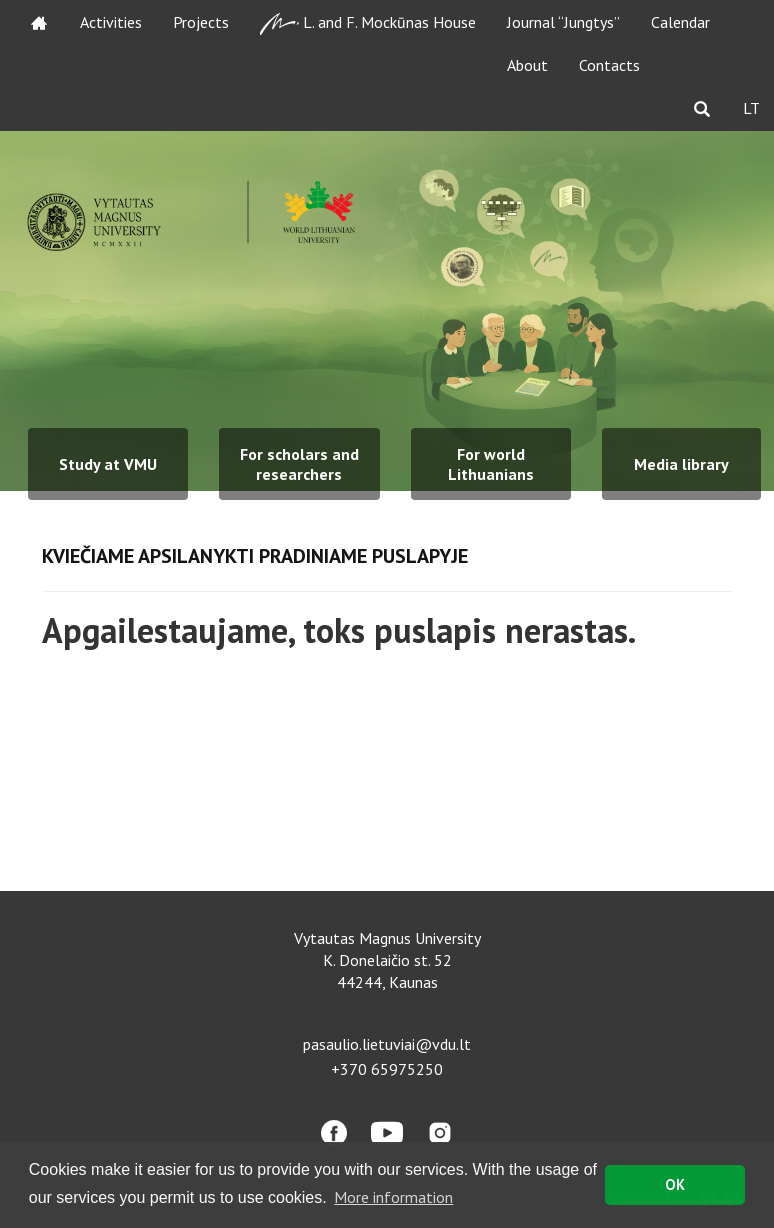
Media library (681, 464)
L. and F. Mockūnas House (368, 23)
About (527, 65)
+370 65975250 (387, 1069)
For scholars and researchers (299, 464)
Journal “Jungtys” (563, 22)
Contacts (609, 65)
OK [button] (675, 1184)
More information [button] (393, 1197)
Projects (201, 22)
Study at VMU (108, 464)
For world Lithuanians (491, 464)
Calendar (680, 22)
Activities (111, 22)
